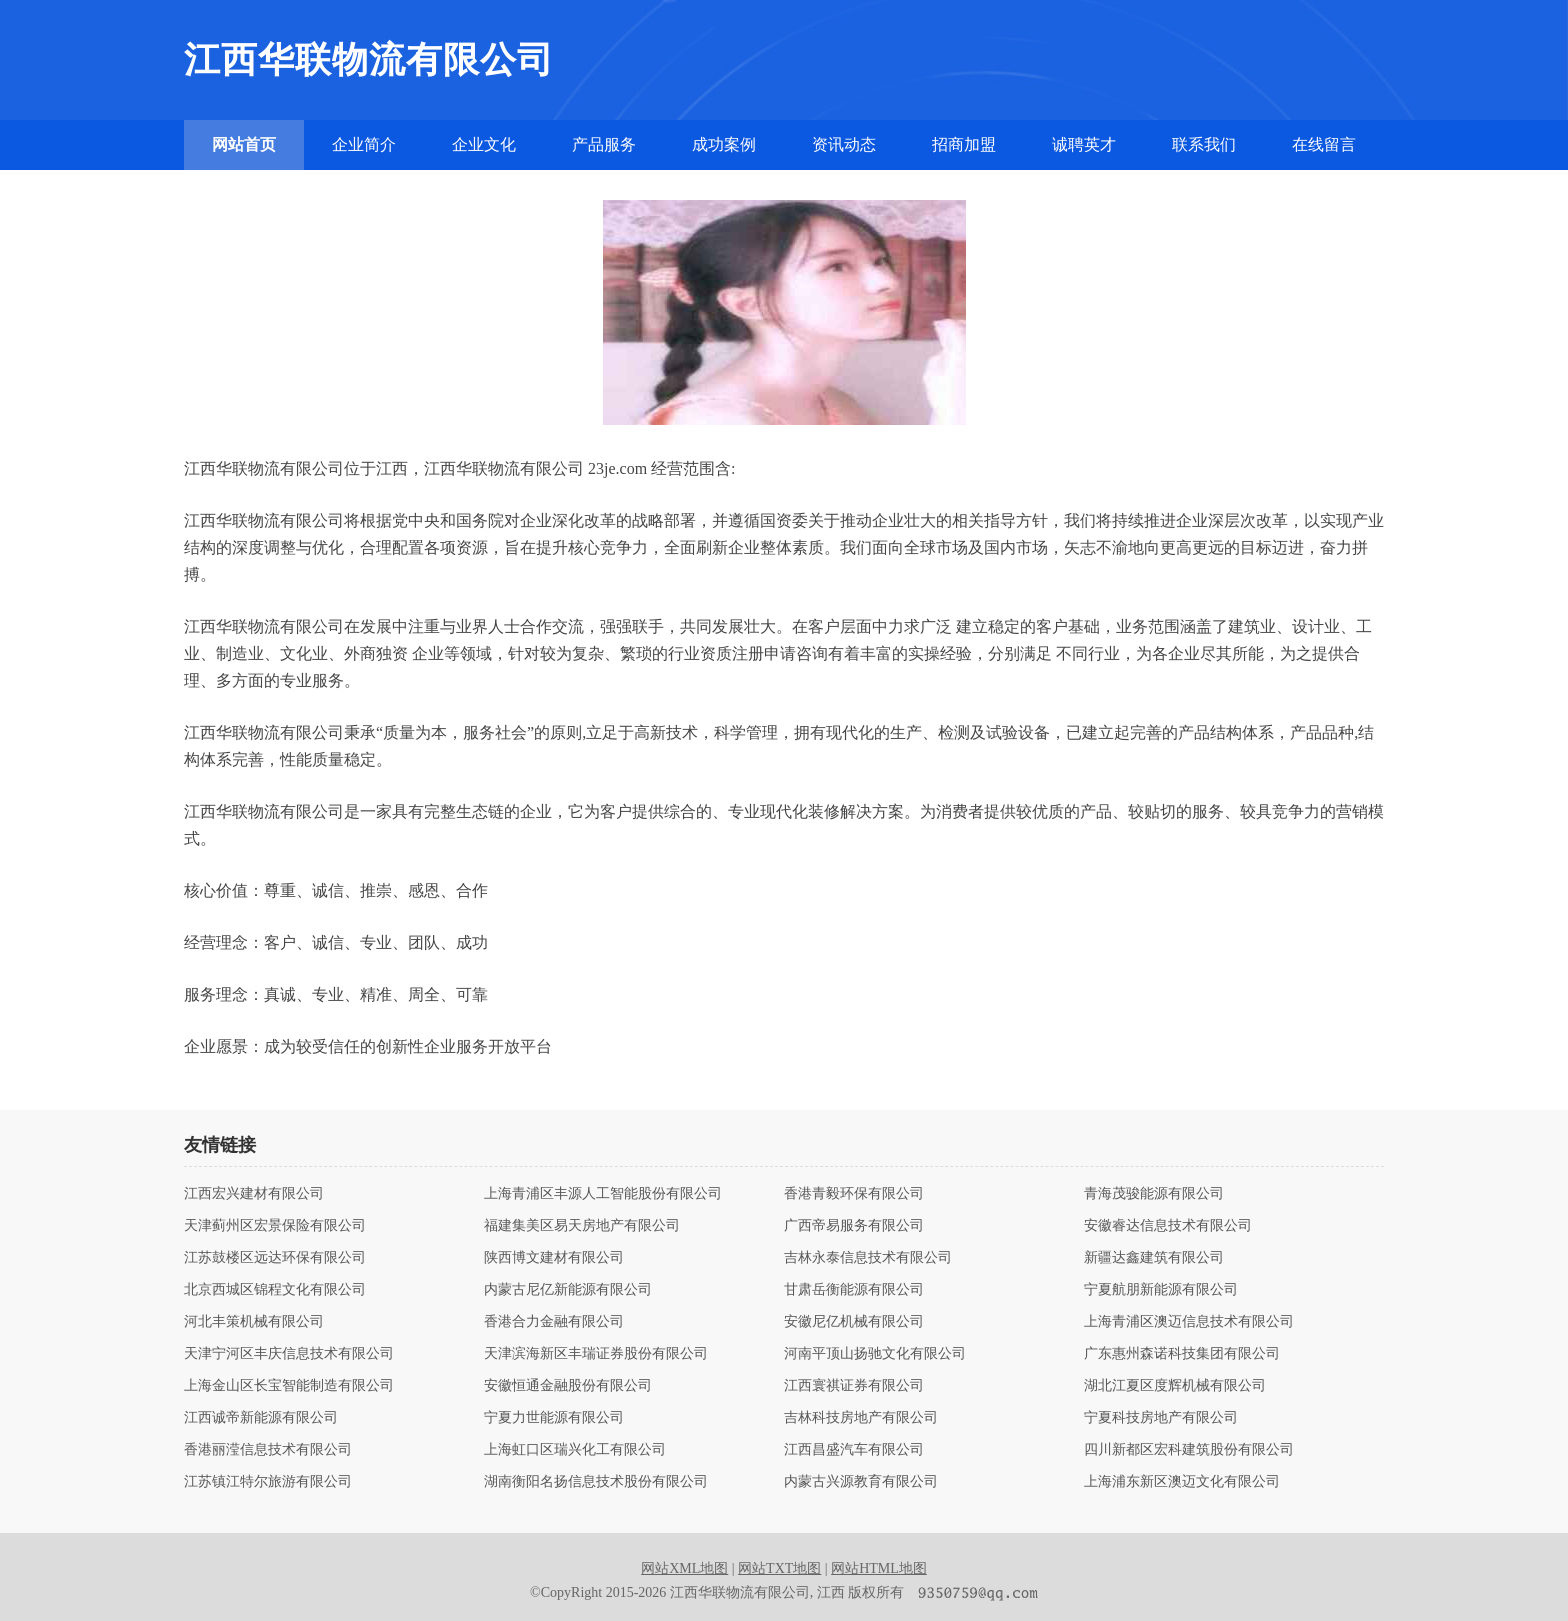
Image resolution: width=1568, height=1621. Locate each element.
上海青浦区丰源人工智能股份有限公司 (603, 1194)
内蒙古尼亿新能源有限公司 (568, 1290)
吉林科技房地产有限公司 (861, 1418)
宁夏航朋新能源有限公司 (1161, 1290)
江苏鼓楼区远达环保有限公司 (275, 1258)
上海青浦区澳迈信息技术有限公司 (1189, 1322)
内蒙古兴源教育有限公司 (861, 1482)
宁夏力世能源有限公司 (554, 1418)
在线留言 (1324, 144)
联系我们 (1204, 144)
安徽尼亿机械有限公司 (854, 1322)
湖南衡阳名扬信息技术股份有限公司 (596, 1482)
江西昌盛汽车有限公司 (854, 1450)
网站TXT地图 (779, 1568)
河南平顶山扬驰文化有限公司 (875, 1354)
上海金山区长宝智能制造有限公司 (289, 1386)
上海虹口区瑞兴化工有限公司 (575, 1450)
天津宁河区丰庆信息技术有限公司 (289, 1354)
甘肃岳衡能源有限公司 (854, 1290)
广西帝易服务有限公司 (854, 1226)
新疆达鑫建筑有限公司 (1154, 1258)
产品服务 (604, 144)
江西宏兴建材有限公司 (254, 1194)
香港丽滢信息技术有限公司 (268, 1450)
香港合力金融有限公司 (554, 1322)
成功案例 (724, 144)
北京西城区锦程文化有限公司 (275, 1290)
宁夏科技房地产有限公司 (1161, 1418)
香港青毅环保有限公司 (854, 1194)
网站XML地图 (684, 1568)
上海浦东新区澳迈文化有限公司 (1182, 1482)
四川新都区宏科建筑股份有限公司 (1189, 1450)
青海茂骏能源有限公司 (1154, 1194)
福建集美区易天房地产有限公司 (582, 1226)
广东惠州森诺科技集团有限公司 (1182, 1354)
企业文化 (484, 144)
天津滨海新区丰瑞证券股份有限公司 (596, 1354)
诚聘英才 (1084, 144)
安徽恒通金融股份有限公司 (568, 1386)
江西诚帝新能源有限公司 (261, 1418)
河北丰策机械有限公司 (254, 1322)
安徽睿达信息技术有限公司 (1168, 1226)
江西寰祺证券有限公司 (854, 1386)
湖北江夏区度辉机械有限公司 (1175, 1386)
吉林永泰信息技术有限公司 (868, 1258)
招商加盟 (964, 144)
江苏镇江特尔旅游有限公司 (268, 1482)
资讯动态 (844, 144)
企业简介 (364, 144)
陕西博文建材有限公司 (554, 1258)
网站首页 (244, 144)
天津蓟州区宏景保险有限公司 (275, 1226)
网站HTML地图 (879, 1568)
